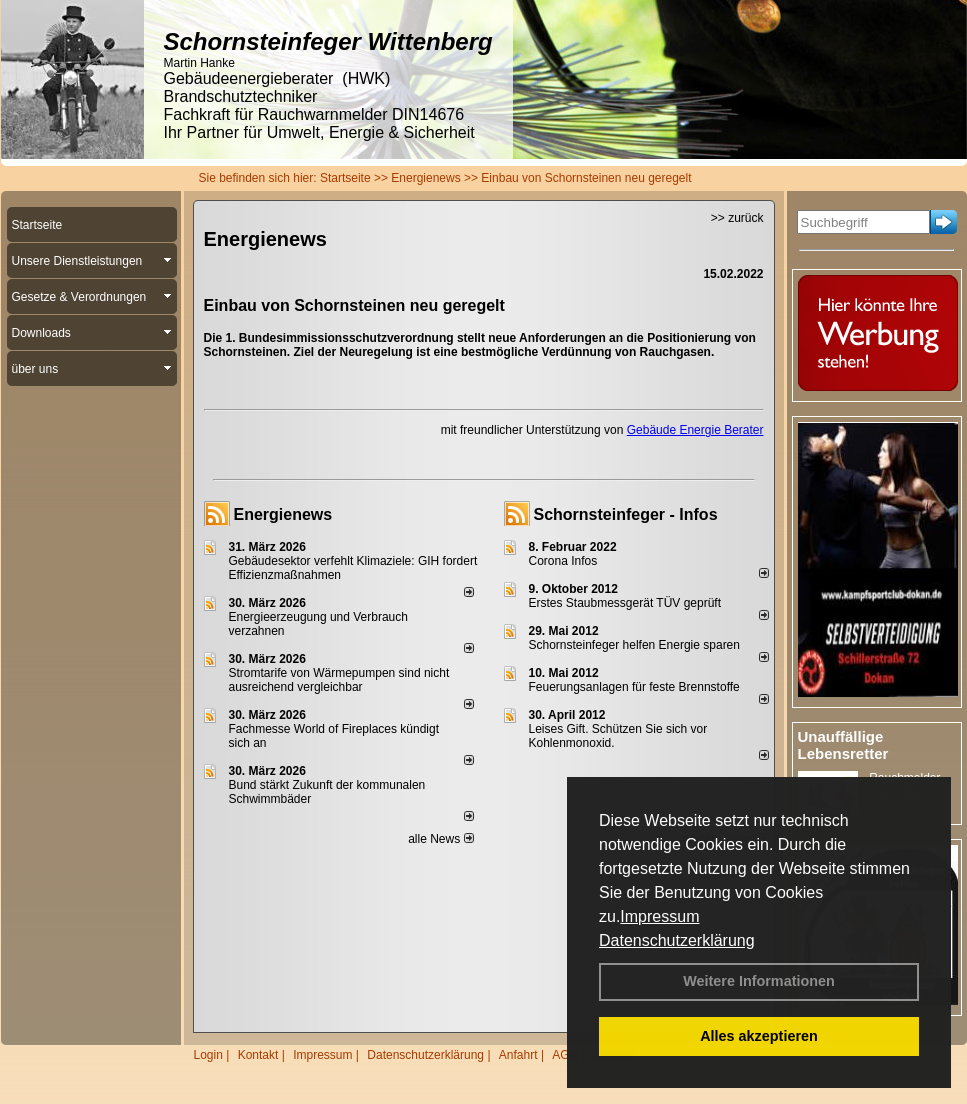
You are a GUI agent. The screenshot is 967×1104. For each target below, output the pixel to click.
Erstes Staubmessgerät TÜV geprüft (625, 603)
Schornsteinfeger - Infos (626, 514)
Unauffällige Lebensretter (843, 745)
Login (208, 1055)
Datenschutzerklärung (677, 940)
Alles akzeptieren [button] (759, 1036)
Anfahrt (518, 1055)
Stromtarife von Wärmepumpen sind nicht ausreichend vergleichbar (339, 680)
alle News (440, 839)
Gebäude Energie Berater (695, 430)
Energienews (283, 514)
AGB (564, 1055)
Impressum (659, 916)
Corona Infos (563, 561)
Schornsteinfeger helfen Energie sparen (634, 645)
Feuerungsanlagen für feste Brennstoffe (634, 687)
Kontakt (258, 1055)
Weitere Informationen (759, 981)
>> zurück (737, 218)
